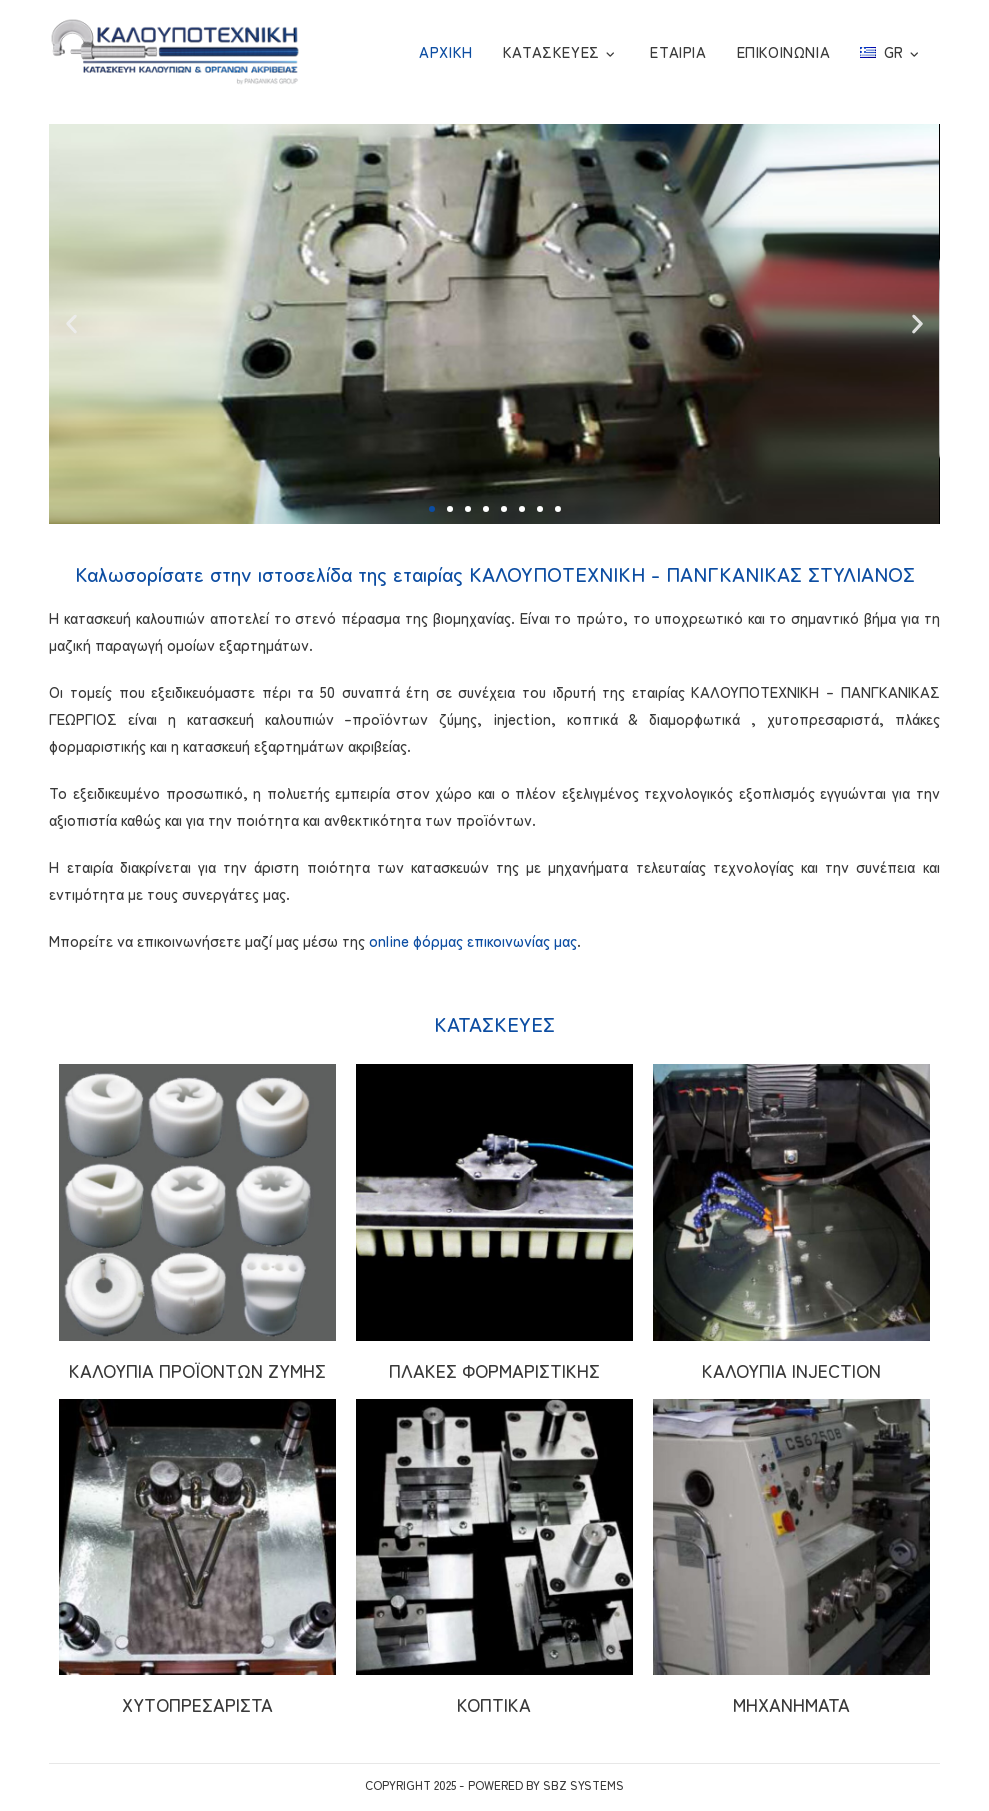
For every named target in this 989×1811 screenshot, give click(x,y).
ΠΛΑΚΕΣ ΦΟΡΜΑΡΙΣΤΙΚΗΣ (494, 1370)
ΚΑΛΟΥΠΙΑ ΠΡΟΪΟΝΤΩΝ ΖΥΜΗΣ (197, 1370)
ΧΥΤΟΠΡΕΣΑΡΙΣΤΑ (197, 1704)
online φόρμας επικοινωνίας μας (473, 940)
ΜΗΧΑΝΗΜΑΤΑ (791, 1704)
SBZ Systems (583, 1784)
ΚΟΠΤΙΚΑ (494, 1704)
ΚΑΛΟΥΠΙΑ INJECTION (791, 1370)
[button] (432, 509)
